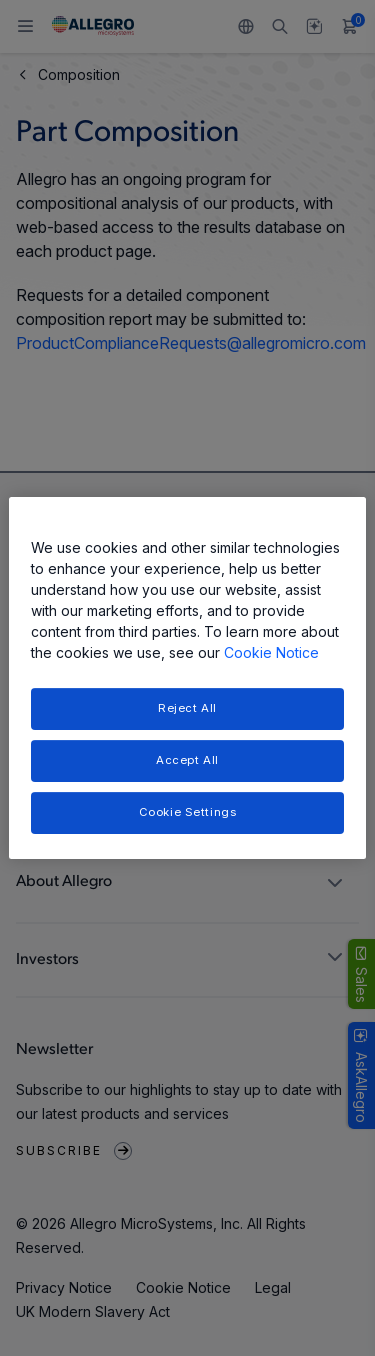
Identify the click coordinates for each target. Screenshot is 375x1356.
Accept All (187, 760)
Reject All (187, 708)
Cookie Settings (188, 812)
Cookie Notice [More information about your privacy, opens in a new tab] (271, 652)
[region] (187, 678)
